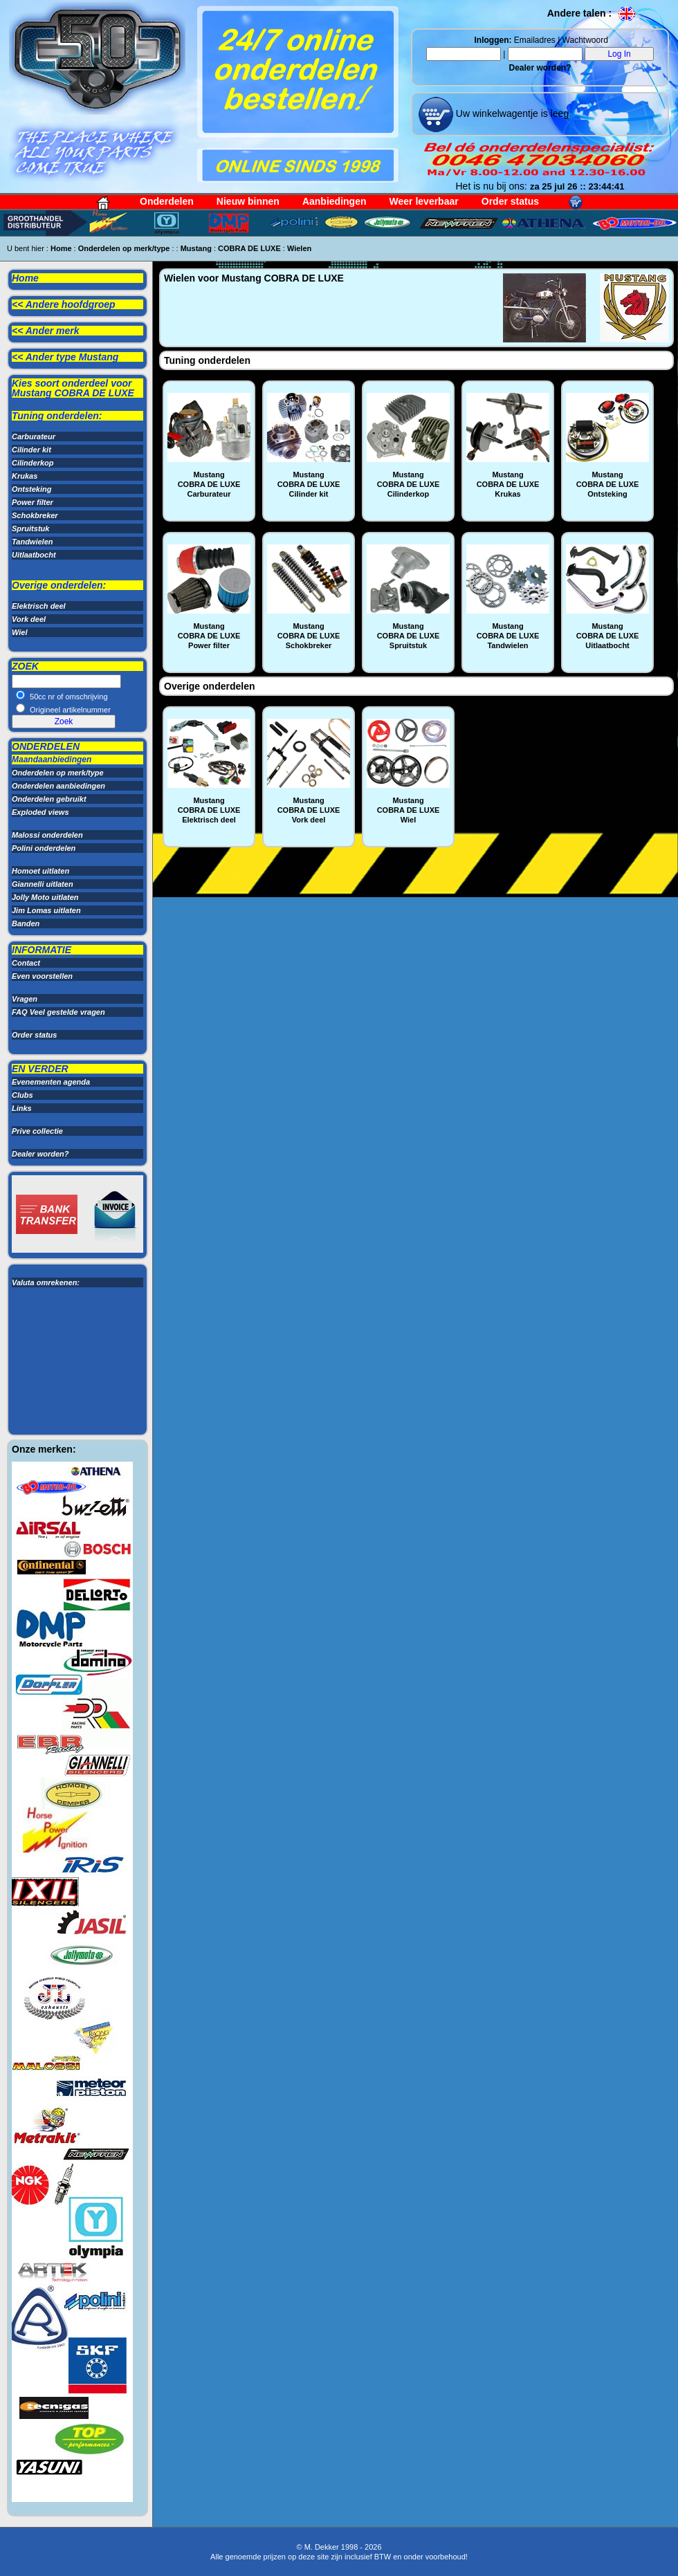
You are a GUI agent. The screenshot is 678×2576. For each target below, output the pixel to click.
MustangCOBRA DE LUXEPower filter (209, 636)
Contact (26, 963)
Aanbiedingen (334, 201)
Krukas (24, 476)
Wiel (20, 632)
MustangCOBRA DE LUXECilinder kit (308, 484)
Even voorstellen (42, 976)
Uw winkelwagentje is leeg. (512, 113)
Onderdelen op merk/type (124, 248)
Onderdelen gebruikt (49, 799)
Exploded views (40, 812)
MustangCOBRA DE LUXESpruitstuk (408, 636)
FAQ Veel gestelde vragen (58, 1012)
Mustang (196, 248)
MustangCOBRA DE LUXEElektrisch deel (209, 810)
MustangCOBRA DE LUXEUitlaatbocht (607, 636)
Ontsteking (31, 489)
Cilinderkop (33, 463)
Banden (25, 923)
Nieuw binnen (248, 201)
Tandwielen (32, 541)
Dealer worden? (539, 68)
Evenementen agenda (51, 1082)
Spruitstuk (30, 528)
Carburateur (33, 436)
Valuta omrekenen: (46, 1282)
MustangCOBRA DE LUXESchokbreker (308, 636)
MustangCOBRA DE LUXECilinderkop (408, 484)
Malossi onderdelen (47, 835)
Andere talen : (591, 13)
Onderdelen (167, 201)
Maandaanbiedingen (51, 759)
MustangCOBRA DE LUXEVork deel (308, 810)
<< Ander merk (46, 330)
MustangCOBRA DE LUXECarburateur (209, 484)
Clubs (22, 1095)
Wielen (299, 248)
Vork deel (29, 619)
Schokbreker (35, 515)
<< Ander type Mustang (65, 356)
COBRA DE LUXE (249, 248)
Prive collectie (37, 1131)
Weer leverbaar (424, 201)
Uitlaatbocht (34, 555)
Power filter (32, 502)
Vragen (24, 999)
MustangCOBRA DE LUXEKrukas (508, 484)
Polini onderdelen (43, 848)
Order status (510, 201)
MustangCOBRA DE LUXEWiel (408, 810)
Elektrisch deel (39, 606)
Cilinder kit (31, 449)
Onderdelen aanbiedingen (58, 786)
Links (22, 1108)
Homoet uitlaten (40, 871)
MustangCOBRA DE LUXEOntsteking (607, 484)
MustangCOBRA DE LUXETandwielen (508, 636)
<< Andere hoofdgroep (64, 304)
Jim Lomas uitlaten (46, 910)
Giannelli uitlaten (42, 884)
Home (61, 248)
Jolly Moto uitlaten (45, 897)
